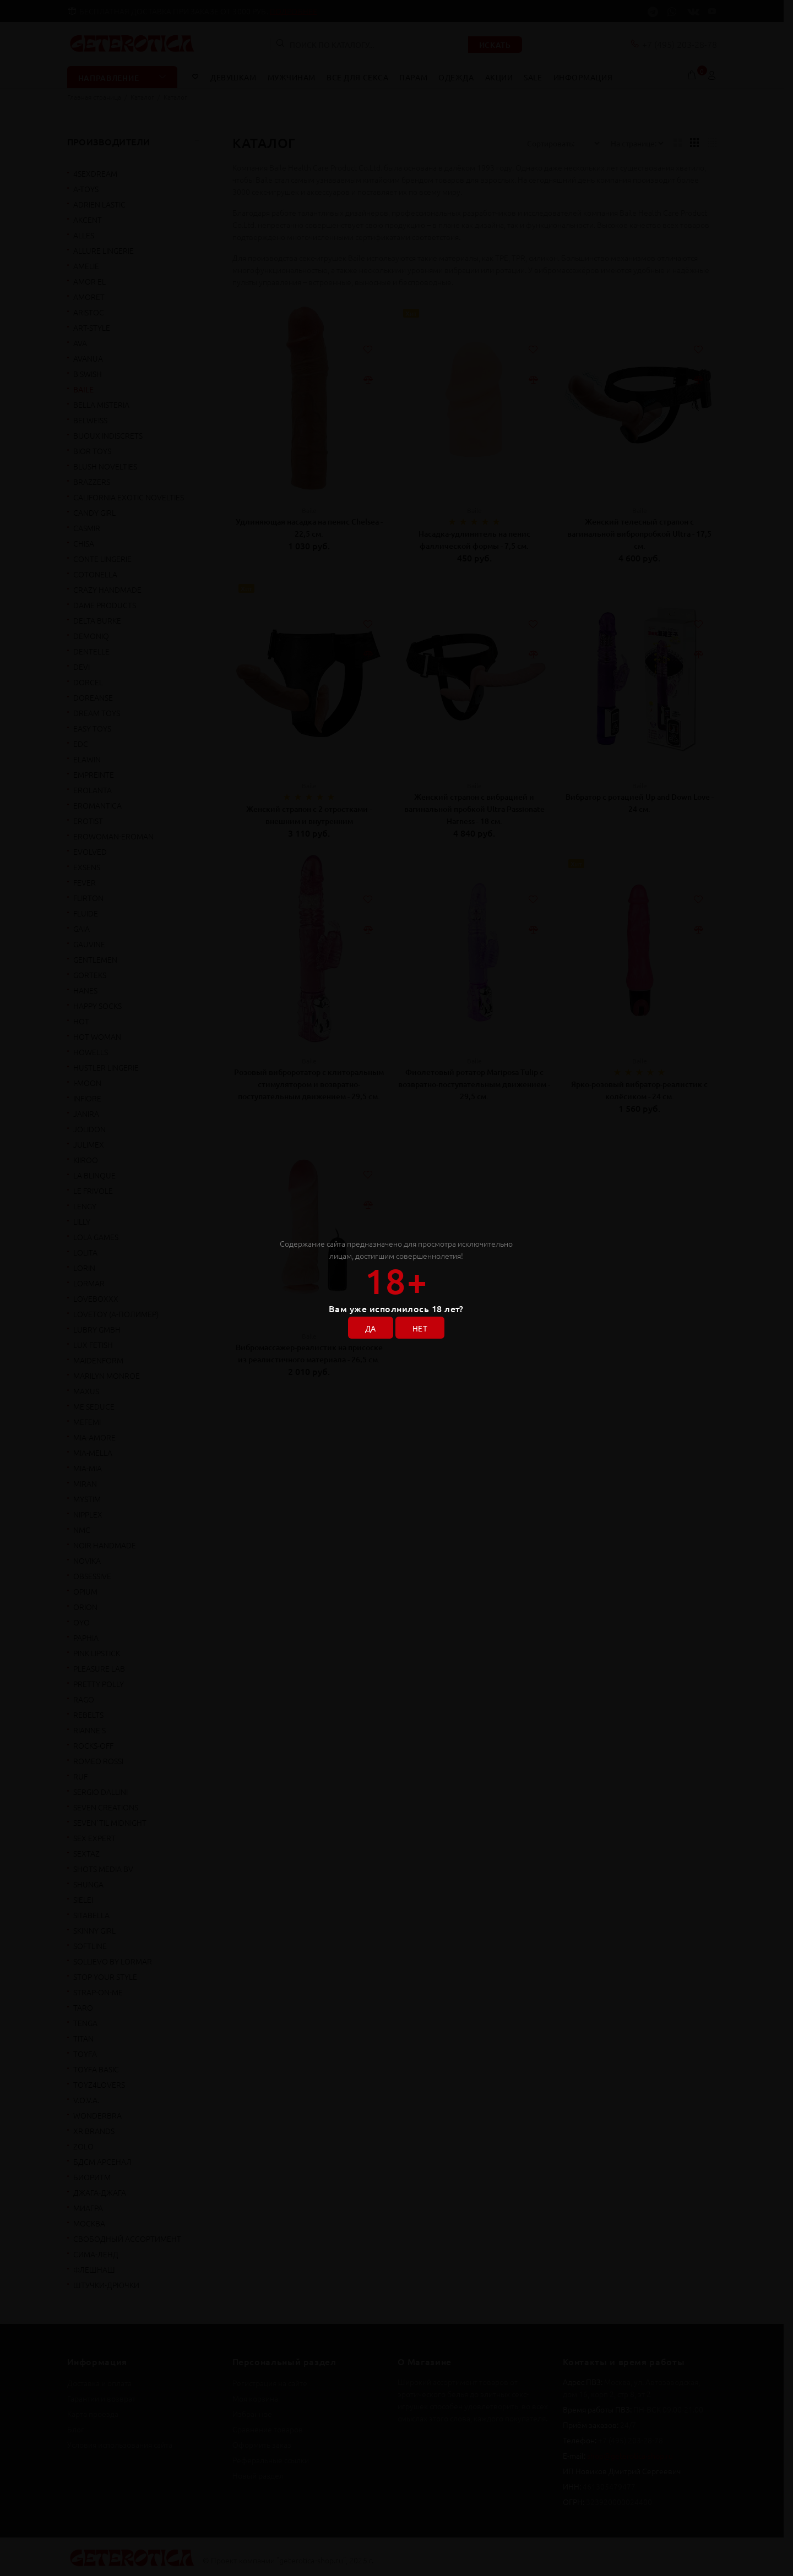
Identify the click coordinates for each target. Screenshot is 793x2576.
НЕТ (419, 1328)
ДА (370, 1328)
